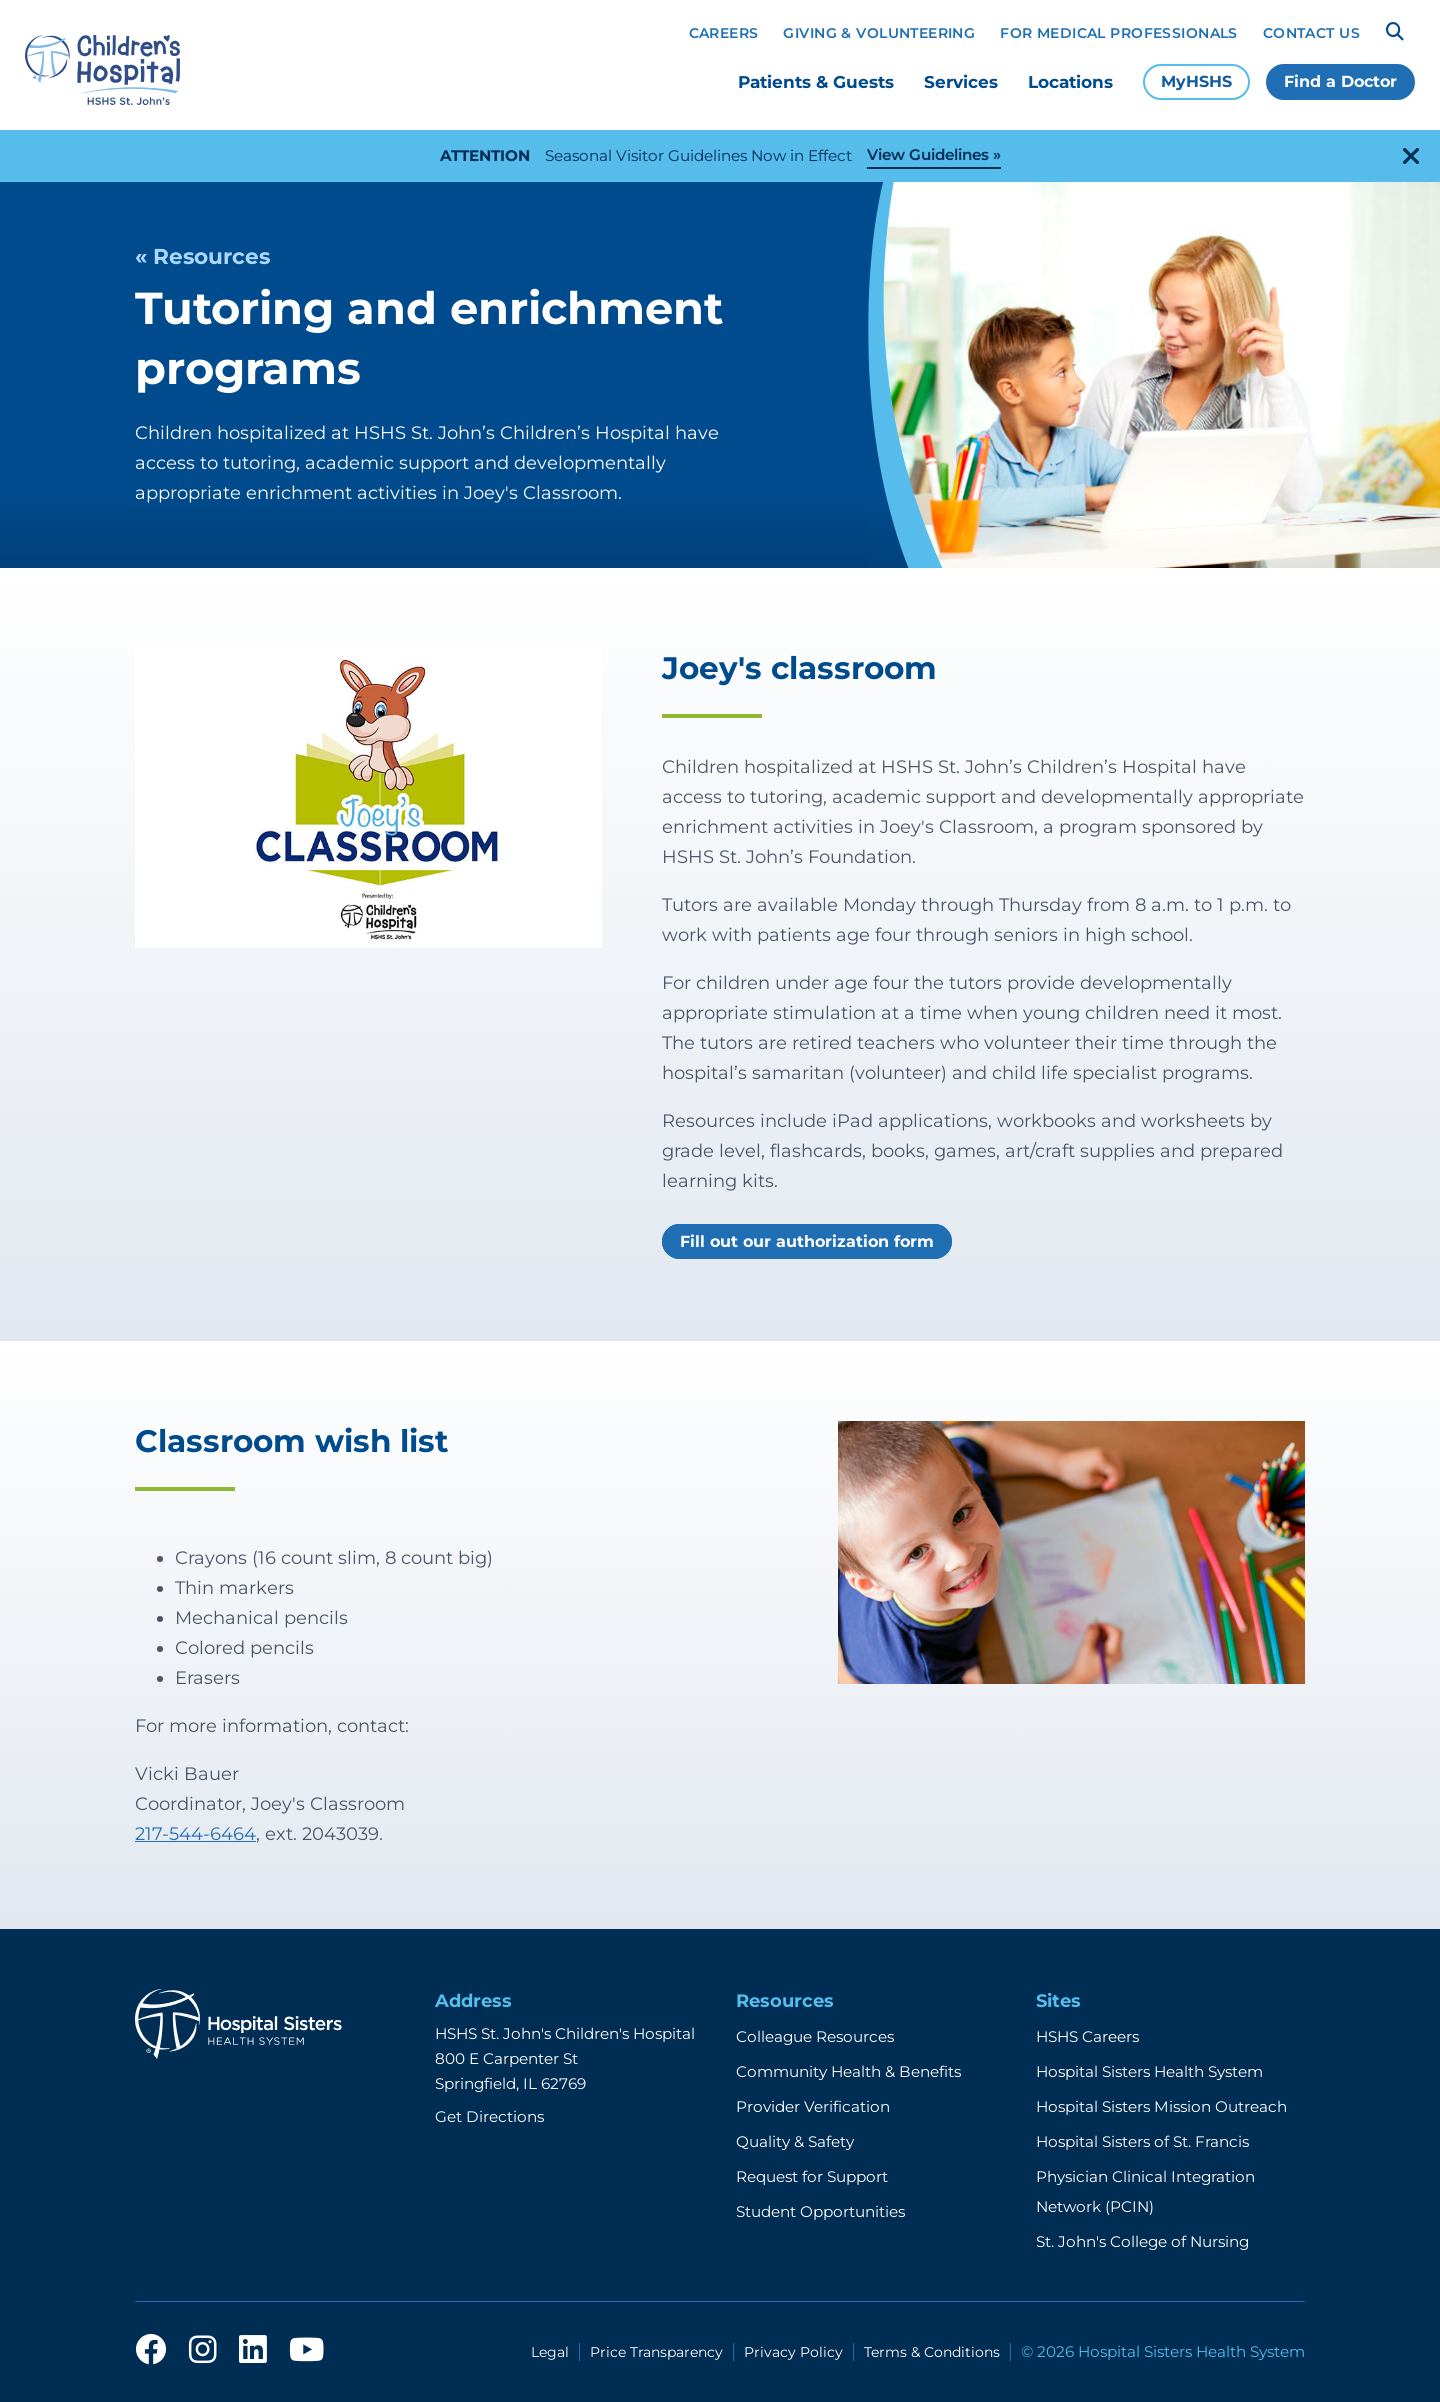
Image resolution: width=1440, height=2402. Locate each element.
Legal (550, 2352)
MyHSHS (1196, 81)
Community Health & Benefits (848, 2071)
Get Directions (489, 2116)
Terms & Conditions (932, 2352)
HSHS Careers (1087, 2036)
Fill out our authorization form (807, 1241)
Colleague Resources (815, 2036)
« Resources (202, 256)
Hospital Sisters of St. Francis (1142, 2141)
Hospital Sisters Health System (1149, 2071)
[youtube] (306, 2351)
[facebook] (151, 2351)
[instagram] (203, 2351)
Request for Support (812, 2176)
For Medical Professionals (1119, 33)
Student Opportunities (820, 2211)
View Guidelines (928, 154)
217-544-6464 (195, 1834)
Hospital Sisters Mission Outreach (1161, 2106)
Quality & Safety (795, 2141)
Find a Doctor (1340, 81)
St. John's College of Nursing (1142, 2241)
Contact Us (1311, 33)
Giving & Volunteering (879, 33)
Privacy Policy (793, 2352)
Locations (1070, 82)
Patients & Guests (816, 82)
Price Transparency (656, 2352)
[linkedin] (253, 2351)
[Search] (1395, 32)
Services (961, 82)
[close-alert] (1411, 156)
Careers (724, 33)
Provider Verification (813, 2106)
